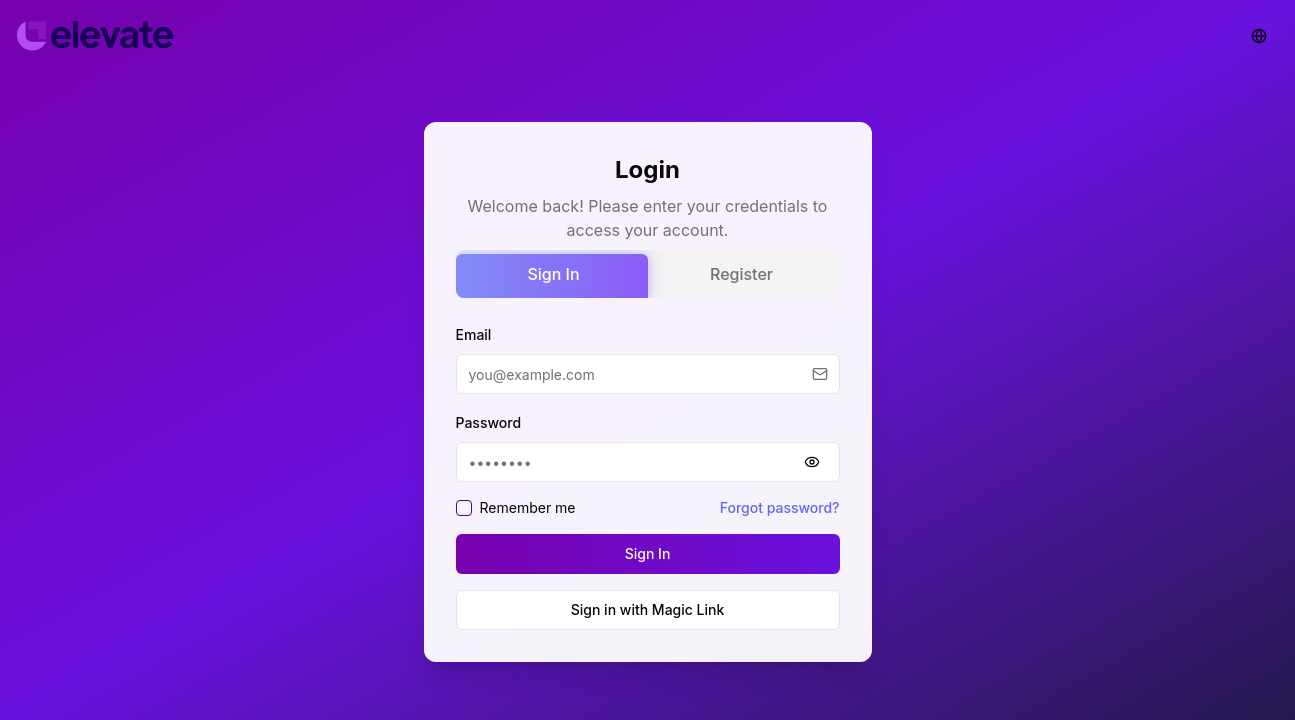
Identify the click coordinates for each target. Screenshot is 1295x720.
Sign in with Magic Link (648, 609)
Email (474, 334)
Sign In (553, 274)
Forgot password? (780, 507)
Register (741, 274)
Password (489, 422)
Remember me (528, 507)
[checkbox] (464, 508)
